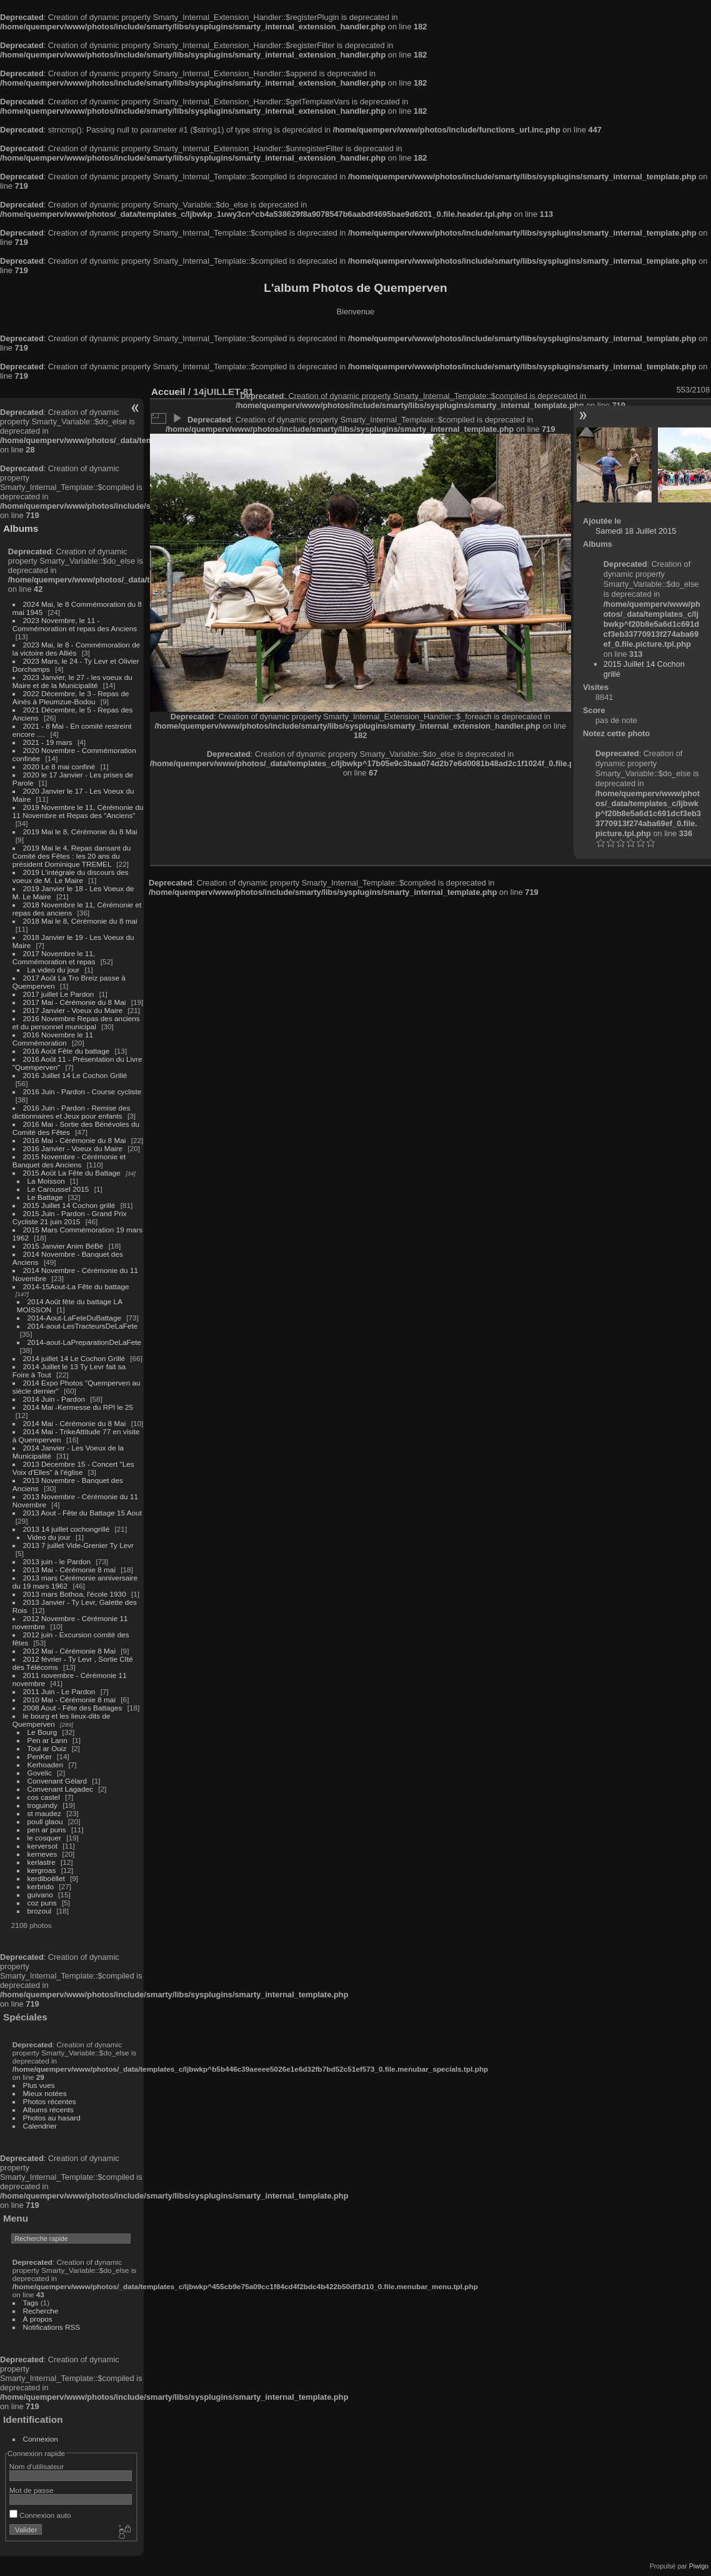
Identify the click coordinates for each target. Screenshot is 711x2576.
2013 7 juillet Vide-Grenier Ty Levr (78, 1545)
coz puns (42, 1903)
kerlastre (41, 1862)
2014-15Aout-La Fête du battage (76, 1286)
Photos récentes (49, 2101)
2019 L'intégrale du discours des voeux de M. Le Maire (70, 876)
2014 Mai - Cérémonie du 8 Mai (74, 1423)
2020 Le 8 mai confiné (59, 766)
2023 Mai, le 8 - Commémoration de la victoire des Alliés (76, 649)
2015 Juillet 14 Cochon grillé (69, 1205)
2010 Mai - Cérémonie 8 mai (69, 1699)
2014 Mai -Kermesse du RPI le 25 (78, 1407)
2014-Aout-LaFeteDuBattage (74, 1318)
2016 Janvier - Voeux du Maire (73, 1148)
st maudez (44, 1813)
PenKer (39, 1756)
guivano (40, 1894)
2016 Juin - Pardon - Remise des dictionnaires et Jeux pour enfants (71, 1112)
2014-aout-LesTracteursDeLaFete (82, 1326)
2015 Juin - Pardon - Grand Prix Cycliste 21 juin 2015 (69, 1217)
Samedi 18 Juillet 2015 (635, 531)
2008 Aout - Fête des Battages (72, 1708)
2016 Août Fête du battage (66, 1051)
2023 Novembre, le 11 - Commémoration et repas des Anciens (74, 624)
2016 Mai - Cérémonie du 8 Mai (74, 1140)
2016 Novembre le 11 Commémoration (52, 1039)
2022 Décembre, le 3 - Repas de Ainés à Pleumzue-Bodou (70, 697)
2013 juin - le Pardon (57, 1561)
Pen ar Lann (47, 1740)
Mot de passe (31, 2490)
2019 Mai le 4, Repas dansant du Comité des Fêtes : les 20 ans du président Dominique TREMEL (71, 856)
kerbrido (40, 1886)
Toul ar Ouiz (47, 1748)
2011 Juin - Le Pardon (59, 1691)
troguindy (42, 1805)
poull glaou (45, 1821)
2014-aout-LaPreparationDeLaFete (84, 1342)
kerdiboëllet (46, 1878)
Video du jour (49, 1537)
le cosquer (44, 1838)
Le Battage (45, 1197)
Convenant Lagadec (60, 1789)
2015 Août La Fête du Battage (72, 1173)
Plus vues (39, 2085)
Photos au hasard (52, 2118)
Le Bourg (42, 1732)
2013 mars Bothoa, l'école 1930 (74, 1594)
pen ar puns (46, 1829)
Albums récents (48, 2109)
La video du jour (53, 970)
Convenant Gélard (57, 1781)
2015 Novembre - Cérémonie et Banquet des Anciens (69, 1160)
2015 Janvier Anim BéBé (63, 1246)
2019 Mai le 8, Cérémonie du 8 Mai (80, 831)
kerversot (42, 1846)
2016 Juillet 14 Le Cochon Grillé (75, 1075)
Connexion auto (40, 2515)
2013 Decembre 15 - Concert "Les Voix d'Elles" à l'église (73, 1468)
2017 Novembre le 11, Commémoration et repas (54, 957)
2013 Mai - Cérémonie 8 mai (69, 1569)
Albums (20, 528)
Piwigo (699, 2566)
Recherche (41, 2311)
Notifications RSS (52, 2327)
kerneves (42, 1854)
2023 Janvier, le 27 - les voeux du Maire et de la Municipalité (72, 681)
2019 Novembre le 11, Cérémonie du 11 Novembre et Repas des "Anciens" (78, 811)
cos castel (43, 1797)
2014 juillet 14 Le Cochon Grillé (74, 1358)
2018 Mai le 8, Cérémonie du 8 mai (80, 921)
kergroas (41, 1870)
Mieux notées (45, 2093)
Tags (31, 2303)
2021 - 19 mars (47, 742)
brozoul (39, 1911)
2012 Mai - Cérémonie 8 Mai (69, 1651)
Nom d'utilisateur (36, 2466)
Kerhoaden (45, 1764)
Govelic (39, 1773)
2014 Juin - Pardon (54, 1399)
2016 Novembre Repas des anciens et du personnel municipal (76, 1022)
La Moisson (46, 1181)
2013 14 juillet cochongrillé (67, 1529)
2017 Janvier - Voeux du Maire (73, 1010)
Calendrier (40, 2126)
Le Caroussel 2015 (58, 1189)
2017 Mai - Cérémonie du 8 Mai (74, 1002)
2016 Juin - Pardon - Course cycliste (82, 1091)
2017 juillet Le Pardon (58, 994)
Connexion (40, 2439)
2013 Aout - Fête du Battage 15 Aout (82, 1513)
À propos (37, 2319)
